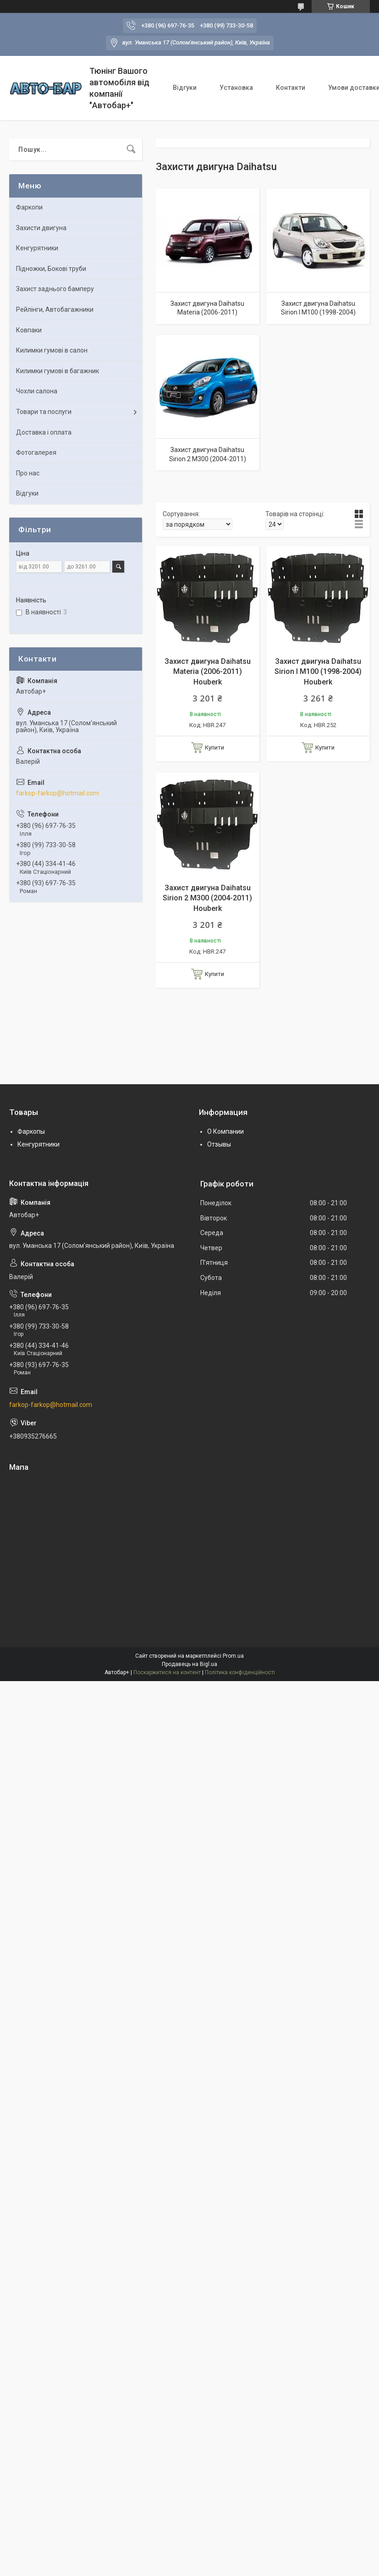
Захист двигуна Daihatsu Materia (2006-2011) (207, 308)
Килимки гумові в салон (52, 350)
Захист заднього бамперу (55, 288)
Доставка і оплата (43, 432)
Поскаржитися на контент (167, 1672)
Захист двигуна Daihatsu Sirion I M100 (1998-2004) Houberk (318, 671)
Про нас (27, 473)
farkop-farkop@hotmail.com (57, 793)
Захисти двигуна (41, 228)
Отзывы (219, 1144)
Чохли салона (36, 391)
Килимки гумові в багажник (57, 371)
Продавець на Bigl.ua (189, 1664)
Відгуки (185, 87)
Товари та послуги (43, 411)
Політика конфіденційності (240, 1672)
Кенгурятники (37, 248)
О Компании (225, 1131)
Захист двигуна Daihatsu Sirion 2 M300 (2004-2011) (207, 454)
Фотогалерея (36, 452)
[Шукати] (131, 149)
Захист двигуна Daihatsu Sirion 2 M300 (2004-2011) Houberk (207, 898)
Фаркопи (29, 207)
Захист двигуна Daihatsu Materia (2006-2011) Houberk (208, 671)
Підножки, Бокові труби (51, 268)
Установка (236, 87)
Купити (214, 747)
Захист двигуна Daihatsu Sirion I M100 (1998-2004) (318, 308)
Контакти (290, 87)
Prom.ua (233, 1656)
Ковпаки (29, 330)
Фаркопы (31, 1131)
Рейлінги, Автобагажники (54, 309)
